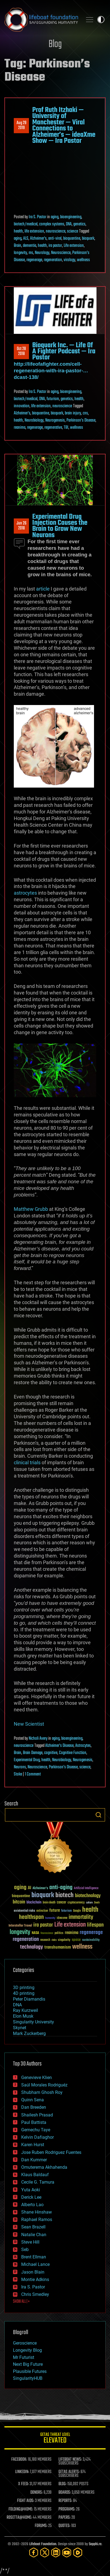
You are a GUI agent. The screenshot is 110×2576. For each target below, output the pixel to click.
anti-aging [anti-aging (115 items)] (61, 1887)
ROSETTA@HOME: (19, 2517)
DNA (69, 224)
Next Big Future (28, 2364)
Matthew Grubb (31, 1209)
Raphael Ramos (36, 2219)
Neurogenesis (55, 420)
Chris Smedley (35, 2294)
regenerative (53, 427)
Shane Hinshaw (36, 2212)
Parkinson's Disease (80, 420)
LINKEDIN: (22, 2472)
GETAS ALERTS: (69, 2472)
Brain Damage (32, 1753)
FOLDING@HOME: (21, 2509)
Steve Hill (30, 2242)
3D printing (23, 1987)
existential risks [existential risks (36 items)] (24, 1911)
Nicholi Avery (38, 1738)
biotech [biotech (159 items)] (64, 1895)
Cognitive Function (72, 1753)
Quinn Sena (32, 2099)
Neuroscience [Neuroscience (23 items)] (47, 1933)
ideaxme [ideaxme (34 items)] (62, 1918)
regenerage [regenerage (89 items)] (91, 1933)
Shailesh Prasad (37, 2115)
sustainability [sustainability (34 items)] (91, 1940)
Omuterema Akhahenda (44, 2167)
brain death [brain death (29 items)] (49, 1903)
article (43, 589)
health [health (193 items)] (90, 1910)
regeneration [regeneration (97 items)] (26, 1939)
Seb (25, 2249)
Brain (17, 245)
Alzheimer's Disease (59, 1745)
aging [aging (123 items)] (20, 1887)
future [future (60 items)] (54, 1910)
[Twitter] (44, 2552)
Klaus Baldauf (35, 2174)
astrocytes (25, 893)
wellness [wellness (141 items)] (82, 1947)
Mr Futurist (23, 2357)
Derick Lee (31, 2197)
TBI (66, 427)
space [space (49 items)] (76, 1939)
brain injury (73, 413)
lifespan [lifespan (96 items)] (95, 1925)
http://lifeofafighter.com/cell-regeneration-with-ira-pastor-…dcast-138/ (51, 370)
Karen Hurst (32, 2144)
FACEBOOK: (19, 2459)
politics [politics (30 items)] (59, 1933)
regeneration (53, 260)
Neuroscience (61, 252)
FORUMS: (41, 2525)
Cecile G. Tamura (37, 2182)
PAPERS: (64, 2517)
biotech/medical (25, 224)
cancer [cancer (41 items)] (61, 1902)
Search (98, 1814)
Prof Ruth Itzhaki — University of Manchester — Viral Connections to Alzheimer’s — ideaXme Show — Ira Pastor (63, 125)
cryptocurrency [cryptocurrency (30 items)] (76, 1903)
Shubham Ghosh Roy (42, 2092)
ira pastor (55, 245)
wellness (83, 260)
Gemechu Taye (35, 2129)
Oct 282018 (21, 351)
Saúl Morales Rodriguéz (44, 2085)
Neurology (42, 252)
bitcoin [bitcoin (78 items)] (19, 1902)
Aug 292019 (21, 125)
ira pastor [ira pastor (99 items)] (43, 1925)
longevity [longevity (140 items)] (20, 1932)
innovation (21, 406)
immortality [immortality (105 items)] (81, 1917)
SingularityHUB (27, 2378)
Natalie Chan (33, 2234)
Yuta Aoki (30, 2189)
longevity (20, 252)
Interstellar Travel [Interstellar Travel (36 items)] (20, 1926)
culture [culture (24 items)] (89, 1902)
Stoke (18, 1774)
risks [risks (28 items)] (54, 1940)
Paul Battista (33, 2122)
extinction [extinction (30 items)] (42, 1911)
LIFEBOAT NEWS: (70, 2459)
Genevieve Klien (36, 2077)
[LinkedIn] (55, 2552)
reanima (19, 427)
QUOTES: (64, 2525)
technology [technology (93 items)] (31, 1947)
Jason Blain (32, 2272)
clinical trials (27, 1462)
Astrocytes (83, 1745)
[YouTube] (66, 2552)
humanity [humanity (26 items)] (50, 1918)
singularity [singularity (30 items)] (64, 1940)
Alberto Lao (32, 2204)
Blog (55, 44)
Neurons (20, 1767)
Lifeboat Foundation (42, 2544)
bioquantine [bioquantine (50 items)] (21, 1896)
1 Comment (33, 1774)
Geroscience (25, 2343)
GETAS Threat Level (55, 2438)
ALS (25, 238)
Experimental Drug (27, 1760)
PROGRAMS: (66, 2509)
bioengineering (70, 217)
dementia (29, 245)
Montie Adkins (35, 2279)
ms (31, 252)
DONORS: (36, 2492)
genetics (79, 224)
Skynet (19, 2027)
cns (85, 413)
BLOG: (62, 2484)
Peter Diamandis (29, 1999)
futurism (53, 399)
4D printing (23, 1993)
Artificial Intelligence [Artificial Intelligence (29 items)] (86, 1888)
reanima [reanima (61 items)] (71, 1932)
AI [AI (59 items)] (29, 1888)
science (72, 231)
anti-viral (54, 238)
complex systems (51, 224)
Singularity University (33, 2022)
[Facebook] (33, 2552)
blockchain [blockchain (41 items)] (33, 1902)
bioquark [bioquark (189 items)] (42, 1895)
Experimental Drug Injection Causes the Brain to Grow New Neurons (59, 526)
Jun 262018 (21, 526)
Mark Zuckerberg (29, 2033)
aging (54, 217)
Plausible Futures (30, 2371)
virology (69, 260)
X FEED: (23, 2484)
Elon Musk (23, 2016)
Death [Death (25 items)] (97, 1902)
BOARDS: (64, 2492)
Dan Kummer (34, 2159)
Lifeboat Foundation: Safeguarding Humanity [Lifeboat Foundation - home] (41, 19)
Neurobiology (34, 420)
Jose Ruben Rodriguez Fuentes (51, 2152)
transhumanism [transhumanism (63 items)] (57, 1947)
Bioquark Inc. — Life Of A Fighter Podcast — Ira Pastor (63, 351)
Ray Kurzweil (25, 2010)
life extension (34, 231)
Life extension (74, 245)
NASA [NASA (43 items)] (35, 1933)
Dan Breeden (33, 2107)
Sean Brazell (33, 2227)
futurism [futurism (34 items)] (66, 1911)
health (18, 231)
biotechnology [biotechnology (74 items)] (88, 1896)
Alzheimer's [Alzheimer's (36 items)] (40, 1888)
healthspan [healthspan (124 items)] (31, 1917)
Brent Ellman (33, 2257)
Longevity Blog (27, 2350)
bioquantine (71, 238)
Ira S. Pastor (37, 217)
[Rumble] (77, 2552)
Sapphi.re (95, 2544)
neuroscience (55, 231)
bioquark (88, 238)
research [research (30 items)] (45, 1940)
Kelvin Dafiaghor (37, 2137)
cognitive (50, 1753)
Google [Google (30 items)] (77, 1911)
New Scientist (29, 1724)
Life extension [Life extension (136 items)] (70, 1924)
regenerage (34, 260)
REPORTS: (65, 2500)
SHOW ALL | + (21, 2301)
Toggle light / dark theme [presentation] (100, 19)
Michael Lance (35, 2264)
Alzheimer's (38, 238)
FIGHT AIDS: (25, 2500)
